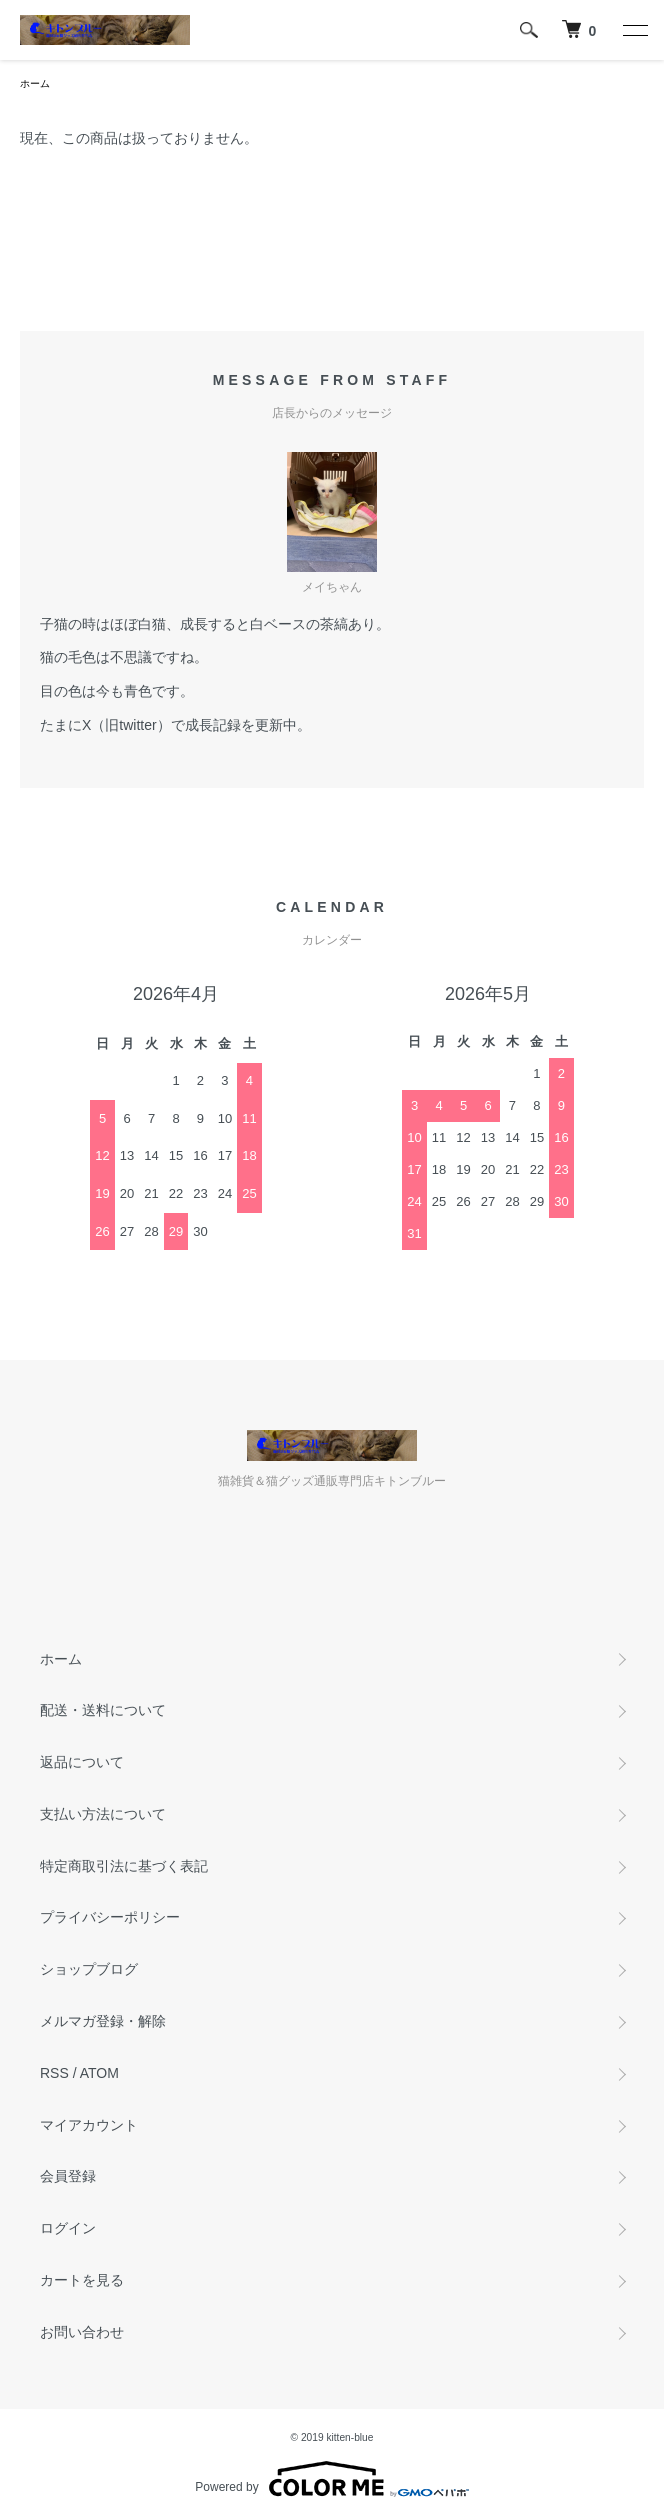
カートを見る (82, 2280)
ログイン (68, 2228)
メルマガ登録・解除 (103, 2021)
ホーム (35, 83)
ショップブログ (89, 1969)
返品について (82, 1762)
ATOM (99, 2073)
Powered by (331, 2479)
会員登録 (68, 2176)
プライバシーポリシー (110, 1917)
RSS (54, 2073)
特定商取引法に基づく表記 (124, 1866)
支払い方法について (103, 1814)
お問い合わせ (82, 2332)
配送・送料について (103, 1710)
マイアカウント (89, 2125)
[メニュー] (634, 30)
